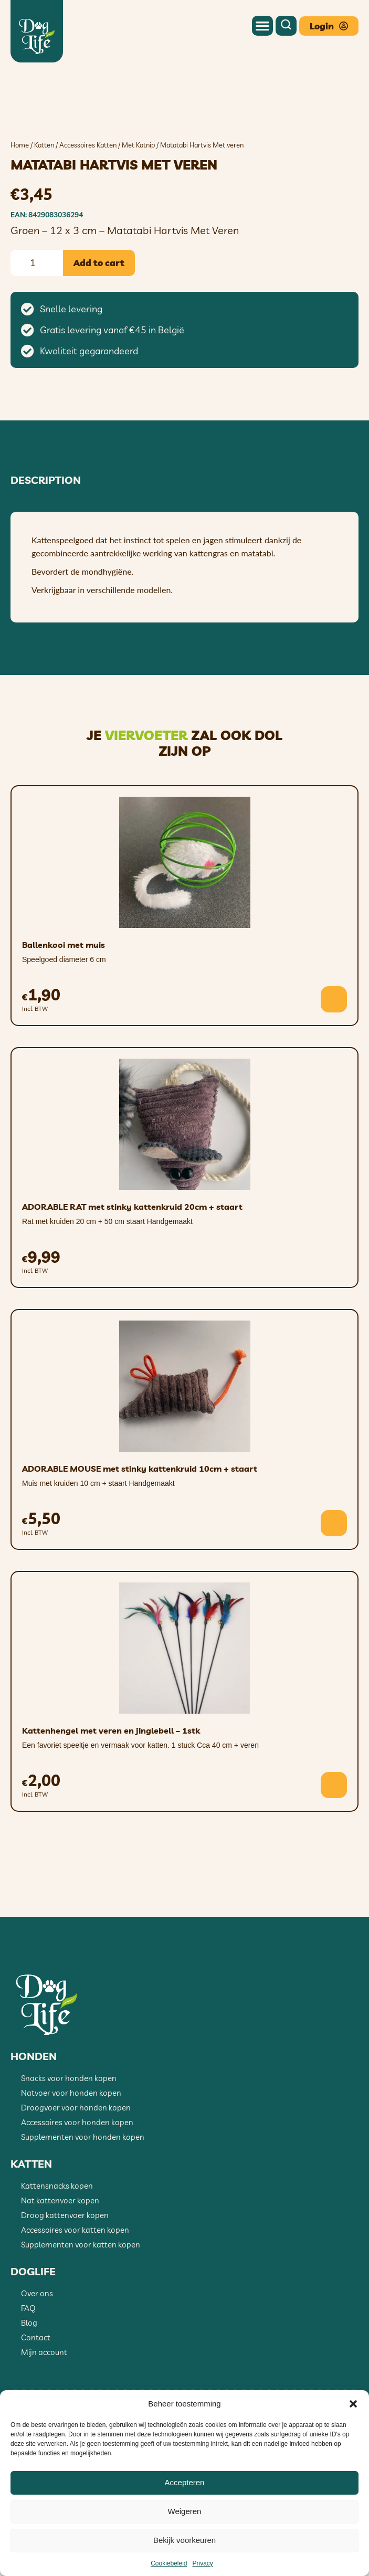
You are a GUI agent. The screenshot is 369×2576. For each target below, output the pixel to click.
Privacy (203, 2563)
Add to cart (98, 326)
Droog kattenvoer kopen (65, 2279)
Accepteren (185, 2482)
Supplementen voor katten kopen (80, 2309)
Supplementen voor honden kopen (82, 2201)
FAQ (28, 2372)
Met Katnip (138, 209)
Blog (29, 2387)
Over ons (37, 2357)
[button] (353, 2404)
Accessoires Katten (88, 209)
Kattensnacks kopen (57, 2250)
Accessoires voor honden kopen (77, 2186)
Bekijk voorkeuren (184, 2540)
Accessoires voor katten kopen (75, 2294)
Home (19, 209)
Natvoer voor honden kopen (71, 2157)
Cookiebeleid (169, 2563)
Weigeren (185, 2511)
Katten (44, 209)
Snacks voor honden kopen (69, 2142)
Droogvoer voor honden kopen (76, 2172)
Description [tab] (45, 544)
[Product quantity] (36, 327)
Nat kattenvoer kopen (60, 2264)
